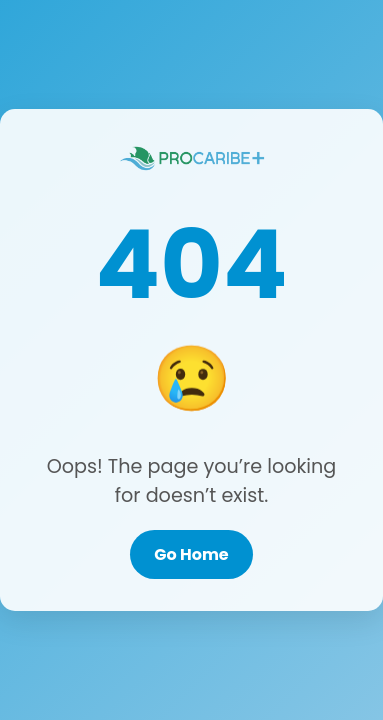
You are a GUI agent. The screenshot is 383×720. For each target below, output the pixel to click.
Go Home (191, 554)
